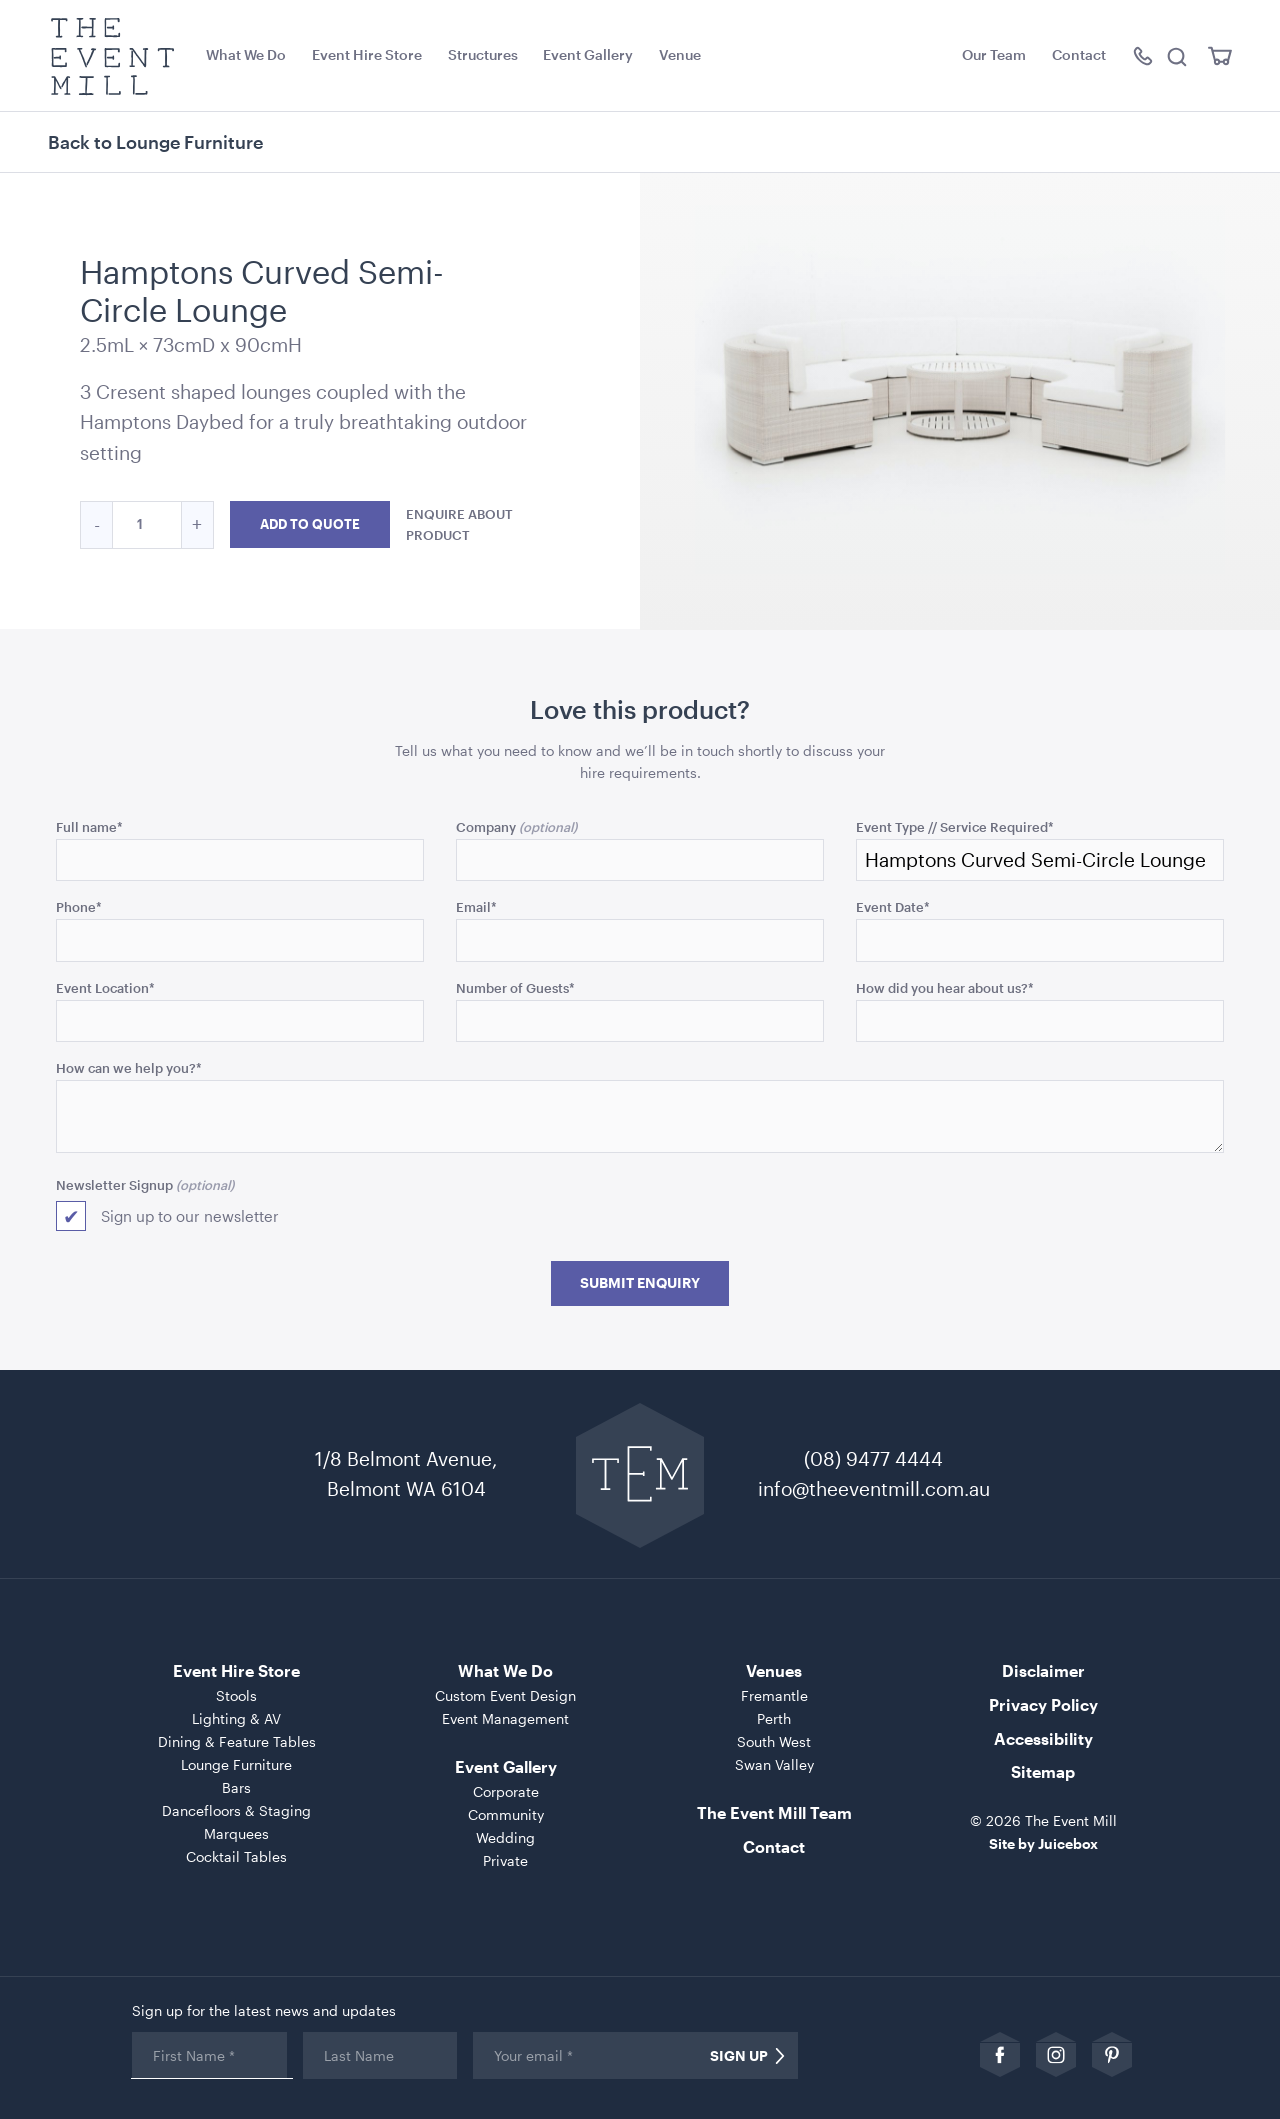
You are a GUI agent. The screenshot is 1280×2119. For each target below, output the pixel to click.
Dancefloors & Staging (236, 1810)
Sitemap (1043, 1771)
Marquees (236, 1833)
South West (774, 1741)
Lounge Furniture (236, 1764)
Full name (89, 826)
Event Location (105, 987)
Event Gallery (588, 55)
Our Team (994, 55)
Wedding (505, 1837)
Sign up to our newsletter (190, 1216)
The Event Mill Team (774, 1812)
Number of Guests (515, 987)
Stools (236, 1695)
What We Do (246, 55)
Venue (680, 55)
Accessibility (1043, 1738)
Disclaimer (1043, 1670)
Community (506, 1814)
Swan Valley (774, 1764)
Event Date (893, 906)
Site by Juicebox (1043, 1843)
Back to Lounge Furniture (155, 142)
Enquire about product (459, 523)
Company (486, 826)
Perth (774, 1718)
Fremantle (774, 1695)
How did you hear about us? (945, 987)
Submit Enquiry (640, 1283)
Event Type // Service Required (955, 826)
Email (476, 906)
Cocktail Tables (236, 1856)
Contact (1079, 55)
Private (505, 1860)
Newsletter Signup (114, 1184)
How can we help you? (129, 1067)
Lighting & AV (236, 1718)
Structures (483, 55)
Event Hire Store (367, 55)
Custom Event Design (505, 1695)
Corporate (506, 1791)
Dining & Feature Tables (237, 1741)
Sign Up (739, 2056)
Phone (79, 906)
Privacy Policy (1043, 1704)
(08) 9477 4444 (873, 1458)
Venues (774, 1670)
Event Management (505, 1718)
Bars (236, 1787)
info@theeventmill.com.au (874, 1488)
